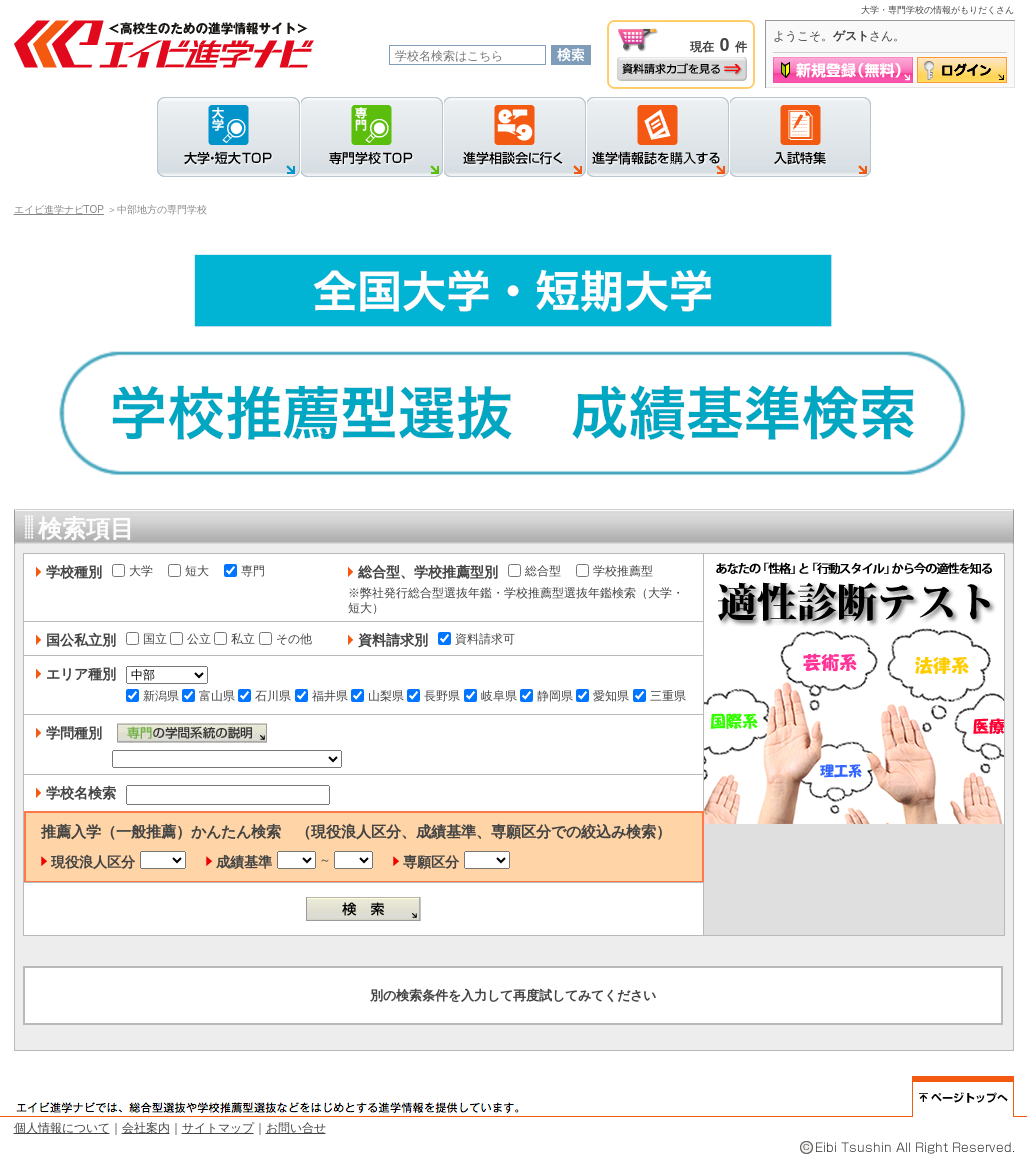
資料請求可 (476, 639)
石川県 (264, 696)
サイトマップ (218, 1128)
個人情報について (62, 1128)
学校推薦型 (614, 571)
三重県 (659, 696)
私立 (234, 639)
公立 (190, 639)
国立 (146, 639)
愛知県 (602, 696)
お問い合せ (296, 1128)
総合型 (534, 571)
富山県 (208, 696)
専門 (244, 571)
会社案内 (146, 1128)
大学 (132, 571)
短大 (188, 571)
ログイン (962, 70)
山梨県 (377, 696)
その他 (285, 639)
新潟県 (152, 696)
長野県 (433, 696)
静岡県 (546, 696)
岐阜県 (490, 696)
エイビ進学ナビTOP (59, 209)
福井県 (321, 696)
